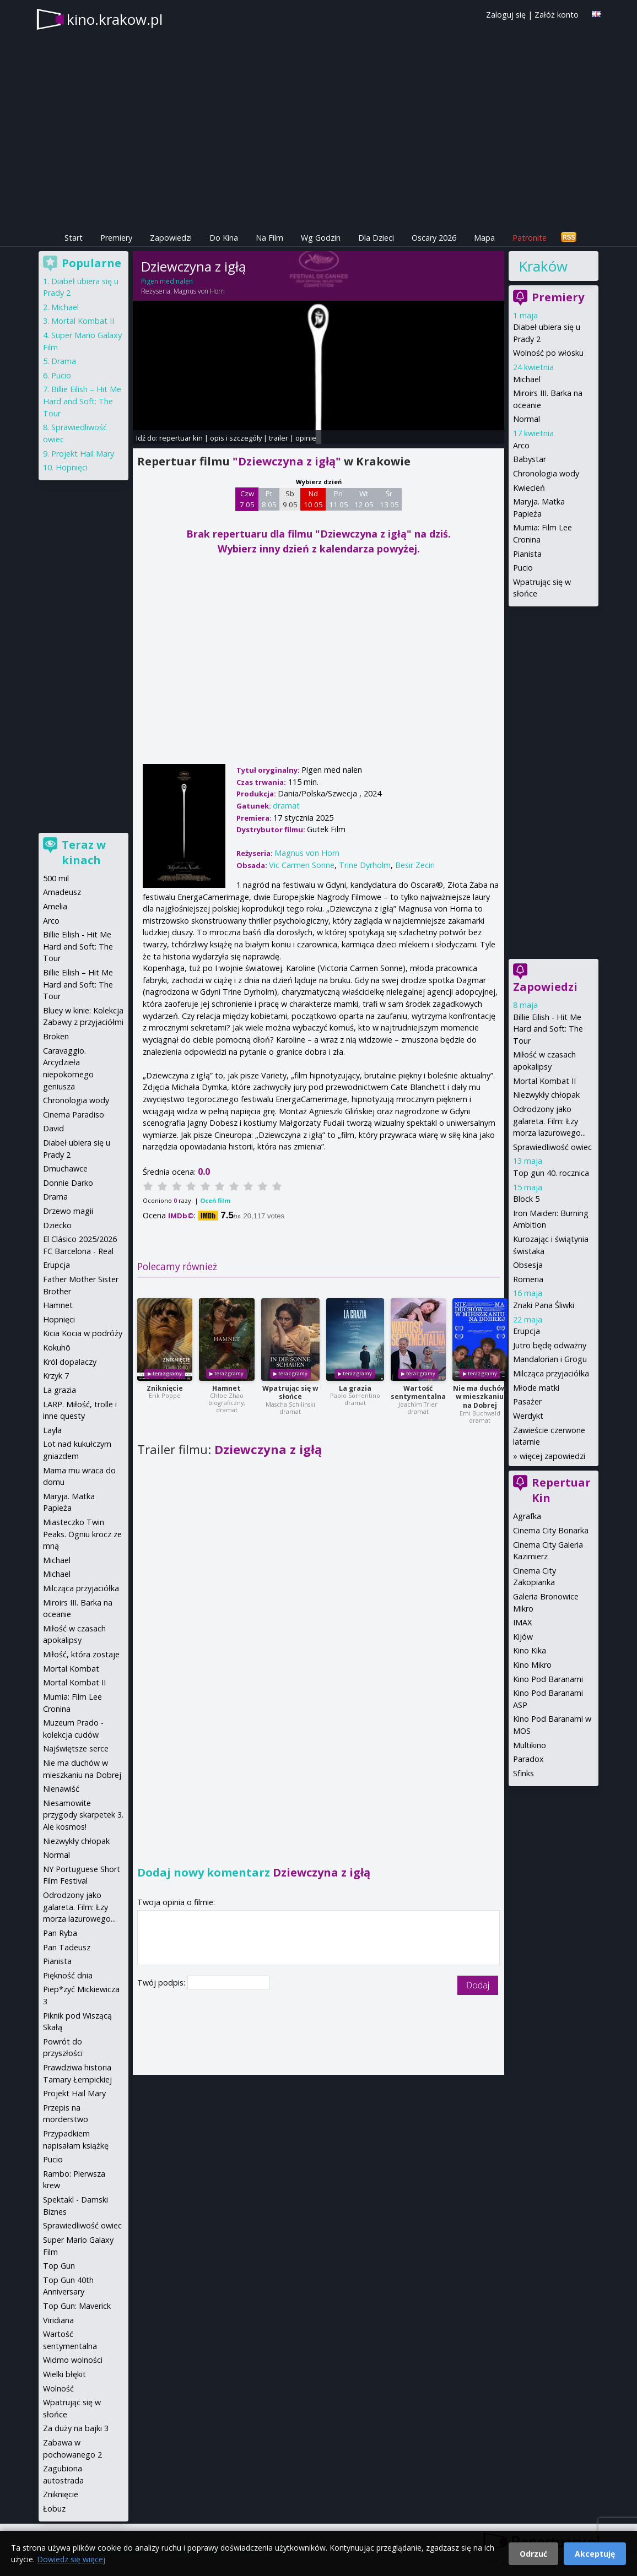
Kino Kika (529, 1650)
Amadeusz (62, 892)
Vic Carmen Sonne (301, 865)
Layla (52, 1430)
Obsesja (528, 1265)
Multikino (529, 1745)
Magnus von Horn (199, 291)
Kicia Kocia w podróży (82, 1333)
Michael (527, 379)
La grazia (355, 1388)
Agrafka (527, 1516)
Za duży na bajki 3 (76, 2428)
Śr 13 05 (389, 499)
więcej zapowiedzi (552, 1456)
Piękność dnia (68, 1975)
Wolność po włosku (548, 353)
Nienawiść (61, 1788)
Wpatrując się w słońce (290, 1393)
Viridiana (58, 2320)
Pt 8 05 (269, 499)
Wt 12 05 (364, 499)
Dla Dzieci (376, 237)
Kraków (543, 266)
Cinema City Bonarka (551, 1530)
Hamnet (226, 1388)
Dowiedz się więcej (71, 2559)
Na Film (269, 237)
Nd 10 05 (313, 499)
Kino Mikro (532, 1665)
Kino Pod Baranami (548, 1679)
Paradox (528, 1759)
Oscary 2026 (434, 237)
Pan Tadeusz (66, 1947)
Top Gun (59, 2265)
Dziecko (57, 1225)
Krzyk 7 (56, 1375)
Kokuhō (57, 1347)
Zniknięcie (165, 1388)
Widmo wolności (72, 2360)
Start (73, 237)
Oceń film (215, 1200)
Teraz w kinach (84, 852)
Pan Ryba (60, 1933)
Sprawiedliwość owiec (552, 1147)
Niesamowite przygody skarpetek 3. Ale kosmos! (83, 1815)
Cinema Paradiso (73, 1114)
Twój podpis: (162, 1982)
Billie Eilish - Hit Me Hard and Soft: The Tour (548, 1029)
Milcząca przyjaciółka (551, 1373)
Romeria (528, 1279)
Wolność (58, 2388)
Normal (526, 419)
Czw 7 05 (247, 499)
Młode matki (536, 1387)
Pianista (527, 554)
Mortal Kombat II (544, 1081)
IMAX (522, 1622)
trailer (278, 438)
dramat (286, 805)
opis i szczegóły (236, 438)
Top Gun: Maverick (77, 2306)
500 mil (56, 878)
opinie (305, 438)
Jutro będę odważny (549, 1345)
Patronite (529, 237)
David (53, 1128)
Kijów (523, 1636)
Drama (63, 361)
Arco (521, 445)
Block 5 (526, 1199)
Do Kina (223, 237)
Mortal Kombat (71, 1668)
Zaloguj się (506, 14)
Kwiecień (529, 487)
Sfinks (523, 1773)
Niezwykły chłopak (546, 1094)
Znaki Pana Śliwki (543, 1305)
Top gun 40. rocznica (551, 1173)
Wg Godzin (321, 237)
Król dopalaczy (69, 1362)
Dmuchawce (65, 1168)
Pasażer (527, 1401)
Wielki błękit (64, 2374)
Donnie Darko (68, 1183)
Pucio (523, 567)
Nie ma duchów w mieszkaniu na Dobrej (479, 1397)
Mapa (484, 237)
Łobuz (54, 2508)
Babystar (529, 459)
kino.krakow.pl (115, 19)
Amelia (55, 906)
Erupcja (526, 1331)
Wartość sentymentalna (418, 1393)
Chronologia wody (546, 473)
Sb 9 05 (290, 499)
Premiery (116, 237)
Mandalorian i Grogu (550, 1359)
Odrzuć (533, 2553)
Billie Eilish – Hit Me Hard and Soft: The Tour (82, 401)
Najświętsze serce (76, 1748)
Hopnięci (72, 467)
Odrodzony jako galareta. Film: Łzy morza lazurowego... (549, 1121)
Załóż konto (557, 14)
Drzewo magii (68, 1211)
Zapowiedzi (171, 237)
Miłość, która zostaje (81, 1654)
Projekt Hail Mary (82, 453)
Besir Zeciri (415, 865)
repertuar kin (181, 438)
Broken (56, 1036)
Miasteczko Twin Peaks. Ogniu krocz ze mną (82, 1534)
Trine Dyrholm (365, 865)
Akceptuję (595, 2553)
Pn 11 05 (338, 499)
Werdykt (528, 1416)
